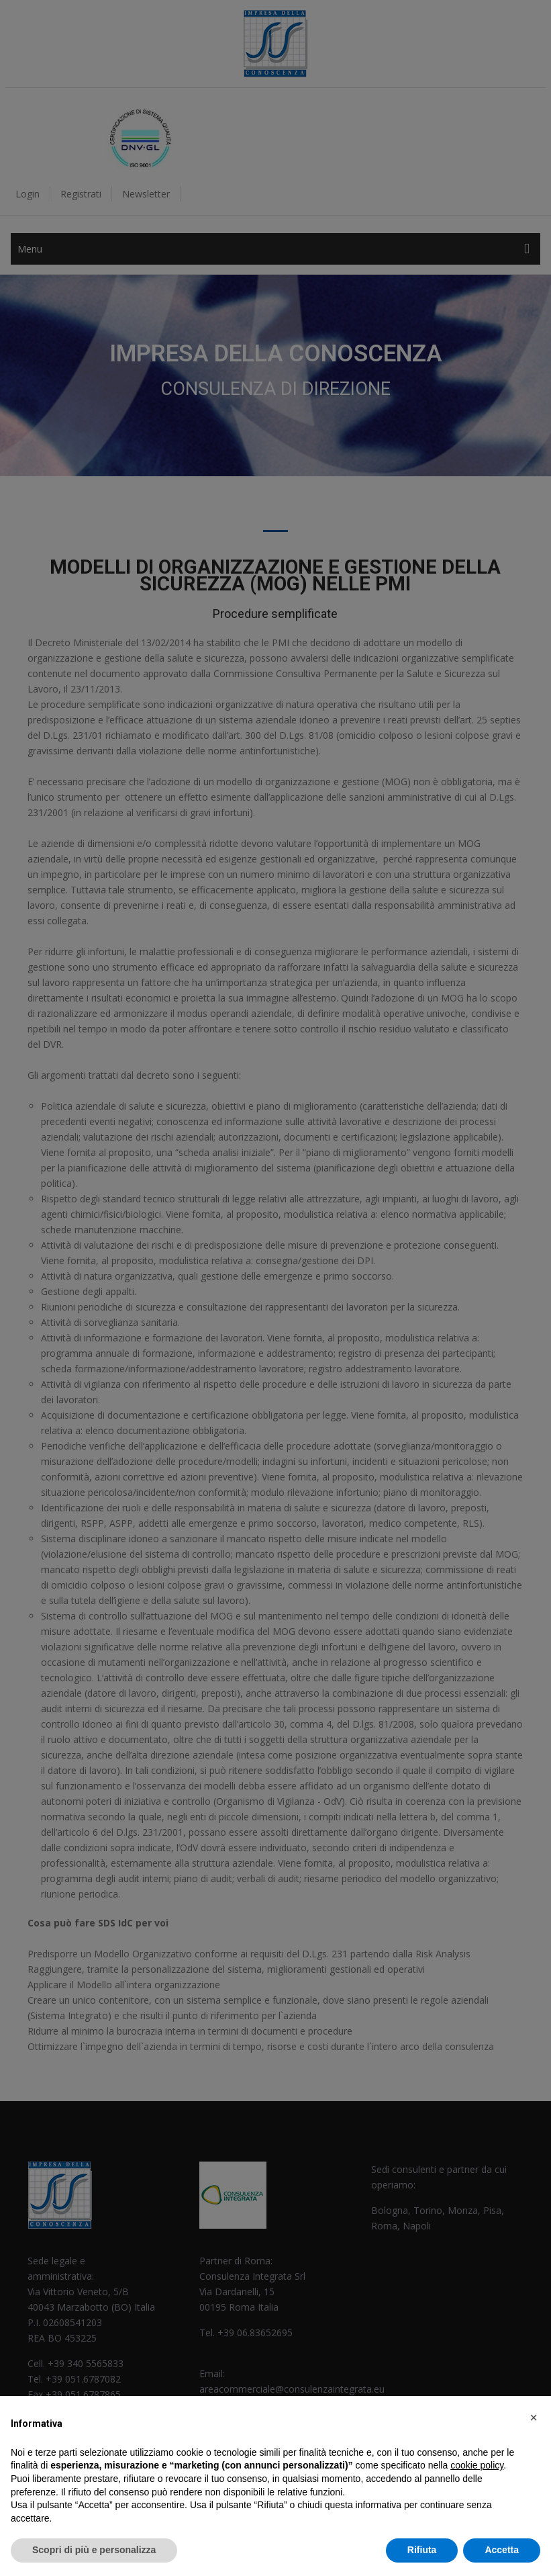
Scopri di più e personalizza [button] (94, 2549)
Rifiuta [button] (422, 2549)
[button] (533, 2417)
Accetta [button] (502, 2549)
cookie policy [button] (476, 2465)
